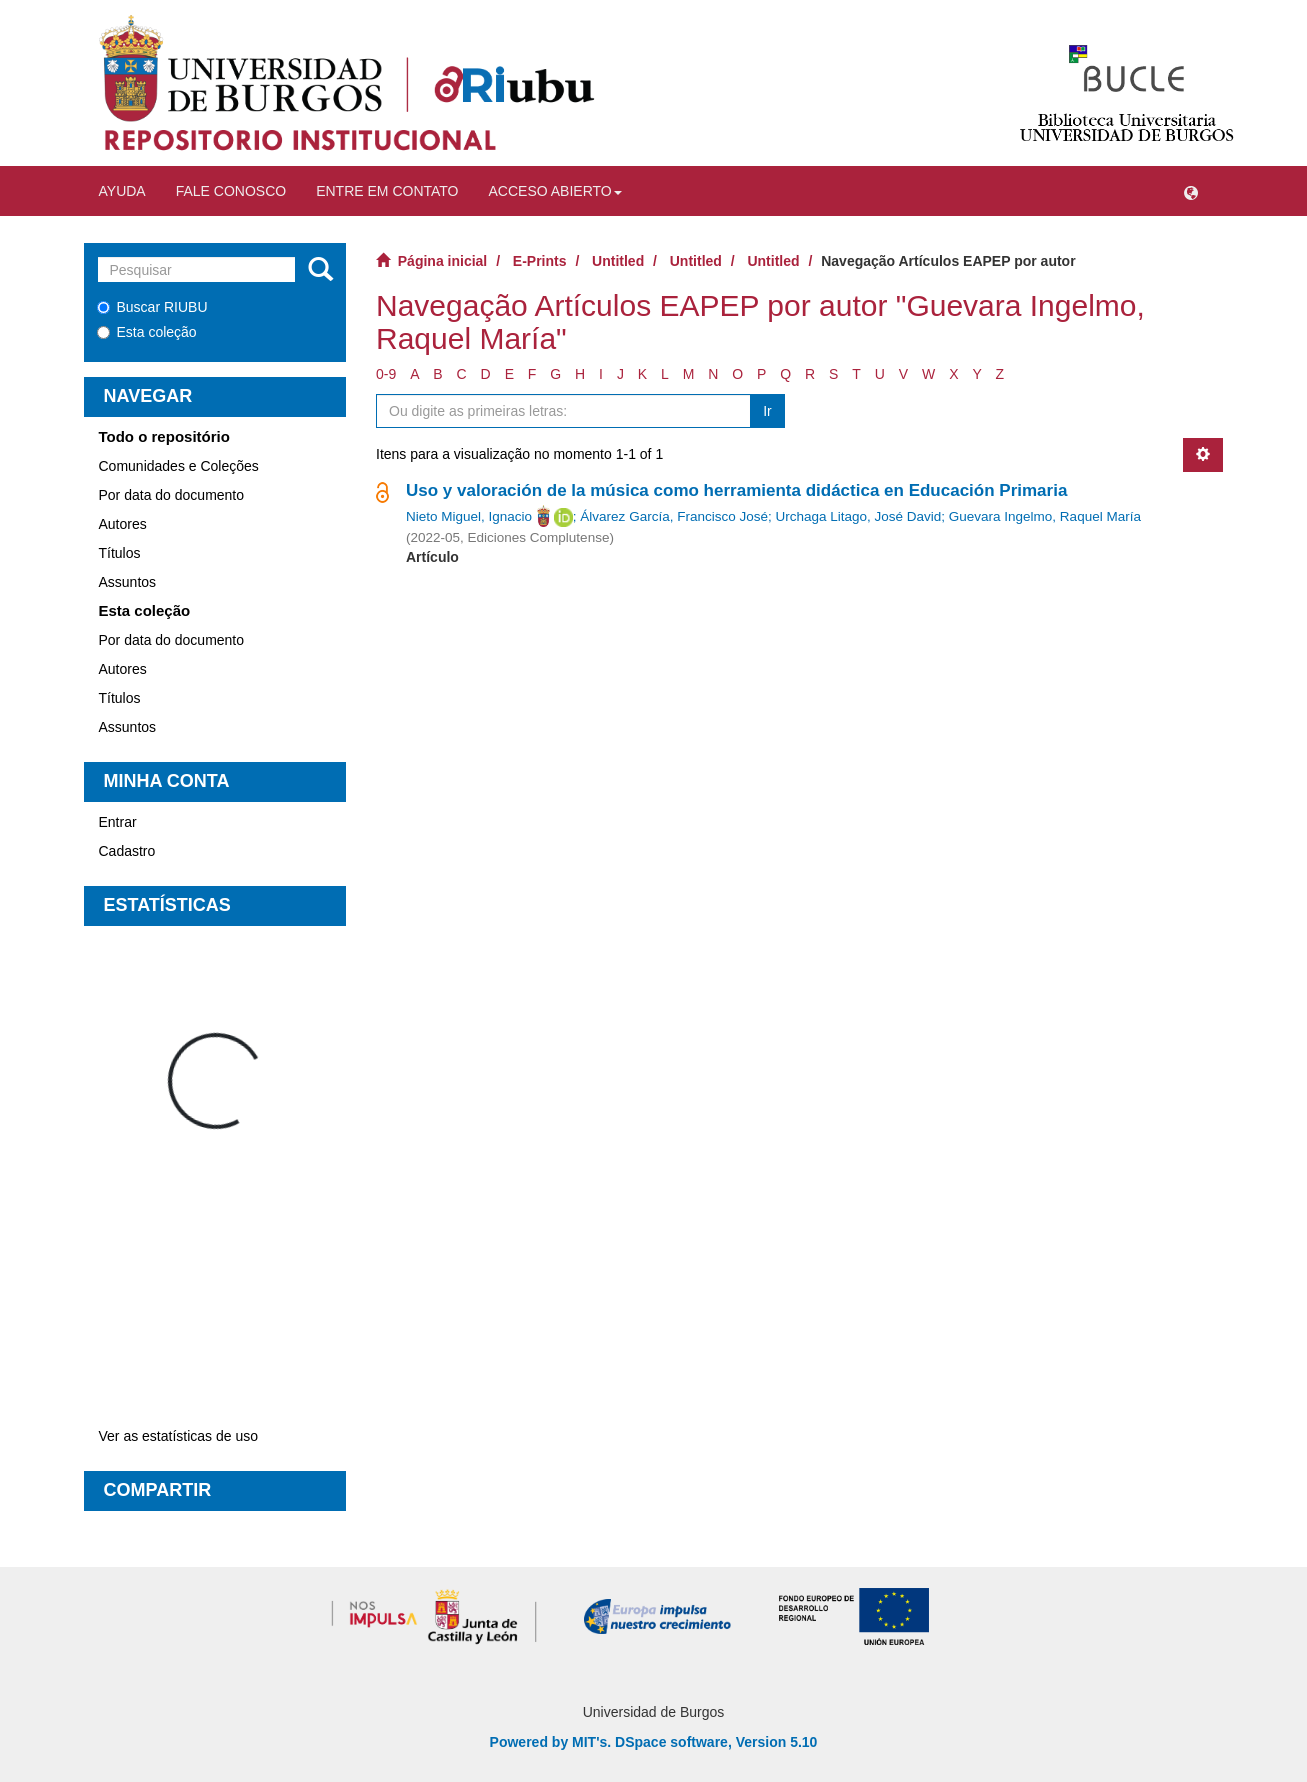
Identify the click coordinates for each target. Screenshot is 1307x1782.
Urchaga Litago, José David (858, 516)
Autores (123, 524)
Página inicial (442, 261)
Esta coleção (147, 332)
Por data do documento (172, 495)
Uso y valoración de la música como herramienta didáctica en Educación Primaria (736, 490)
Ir (767, 411)
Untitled (618, 261)
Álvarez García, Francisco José (674, 516)
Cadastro (127, 851)
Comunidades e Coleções (179, 466)
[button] (1191, 191)
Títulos (120, 553)
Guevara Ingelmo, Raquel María (1045, 516)
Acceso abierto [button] (555, 191)
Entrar (118, 822)
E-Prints (540, 261)
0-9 (386, 374)
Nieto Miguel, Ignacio (469, 516)
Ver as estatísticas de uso (179, 1436)
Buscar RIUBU (152, 307)
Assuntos (128, 582)
